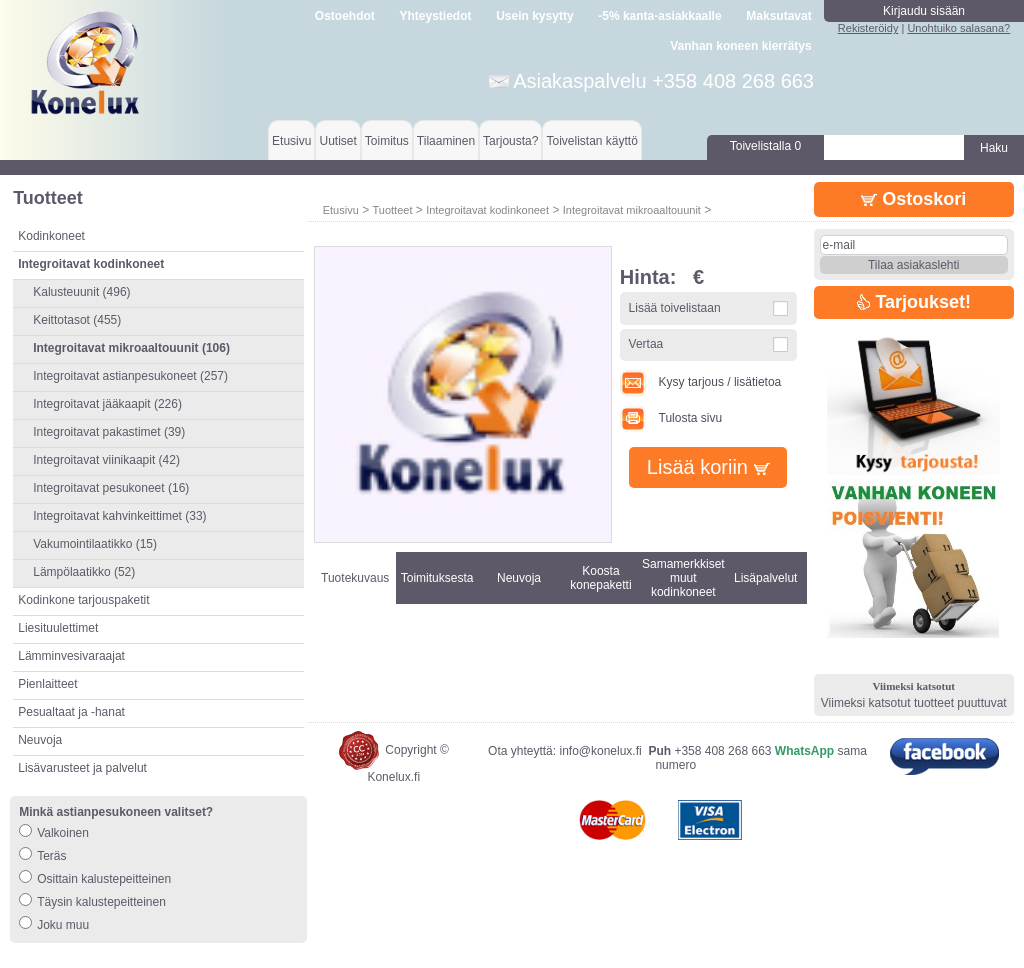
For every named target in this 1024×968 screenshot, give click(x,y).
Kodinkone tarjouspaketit (83, 600)
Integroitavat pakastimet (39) (109, 432)
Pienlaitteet (47, 684)
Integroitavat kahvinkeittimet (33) (119, 516)
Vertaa (646, 344)
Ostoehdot (345, 16)
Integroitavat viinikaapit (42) (106, 460)
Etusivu (291, 141)
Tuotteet (392, 210)
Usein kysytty (534, 16)
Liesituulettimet (58, 628)
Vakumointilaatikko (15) (95, 544)
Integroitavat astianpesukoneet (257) (130, 376)
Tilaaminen (446, 141)
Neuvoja (40, 740)
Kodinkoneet (51, 236)
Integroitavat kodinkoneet (487, 210)
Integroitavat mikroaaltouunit (632, 210)
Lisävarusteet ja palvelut (82, 768)
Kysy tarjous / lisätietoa (701, 382)
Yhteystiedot (436, 16)
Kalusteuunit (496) (81, 292)
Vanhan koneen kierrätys (740, 46)
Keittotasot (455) (77, 320)
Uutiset (337, 141)
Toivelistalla (765, 146)
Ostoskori (913, 199)
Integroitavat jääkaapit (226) (107, 404)
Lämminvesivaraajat (71, 656)
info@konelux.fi (600, 751)
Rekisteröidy (868, 28)
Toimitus (387, 141)
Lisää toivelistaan (675, 308)
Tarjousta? (510, 141)
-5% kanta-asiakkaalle (659, 16)
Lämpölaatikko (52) (84, 572)
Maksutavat (778, 16)
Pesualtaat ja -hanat (71, 712)
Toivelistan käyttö (591, 141)
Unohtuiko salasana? (958, 28)
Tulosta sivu (671, 418)
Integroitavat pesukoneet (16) (111, 488)
